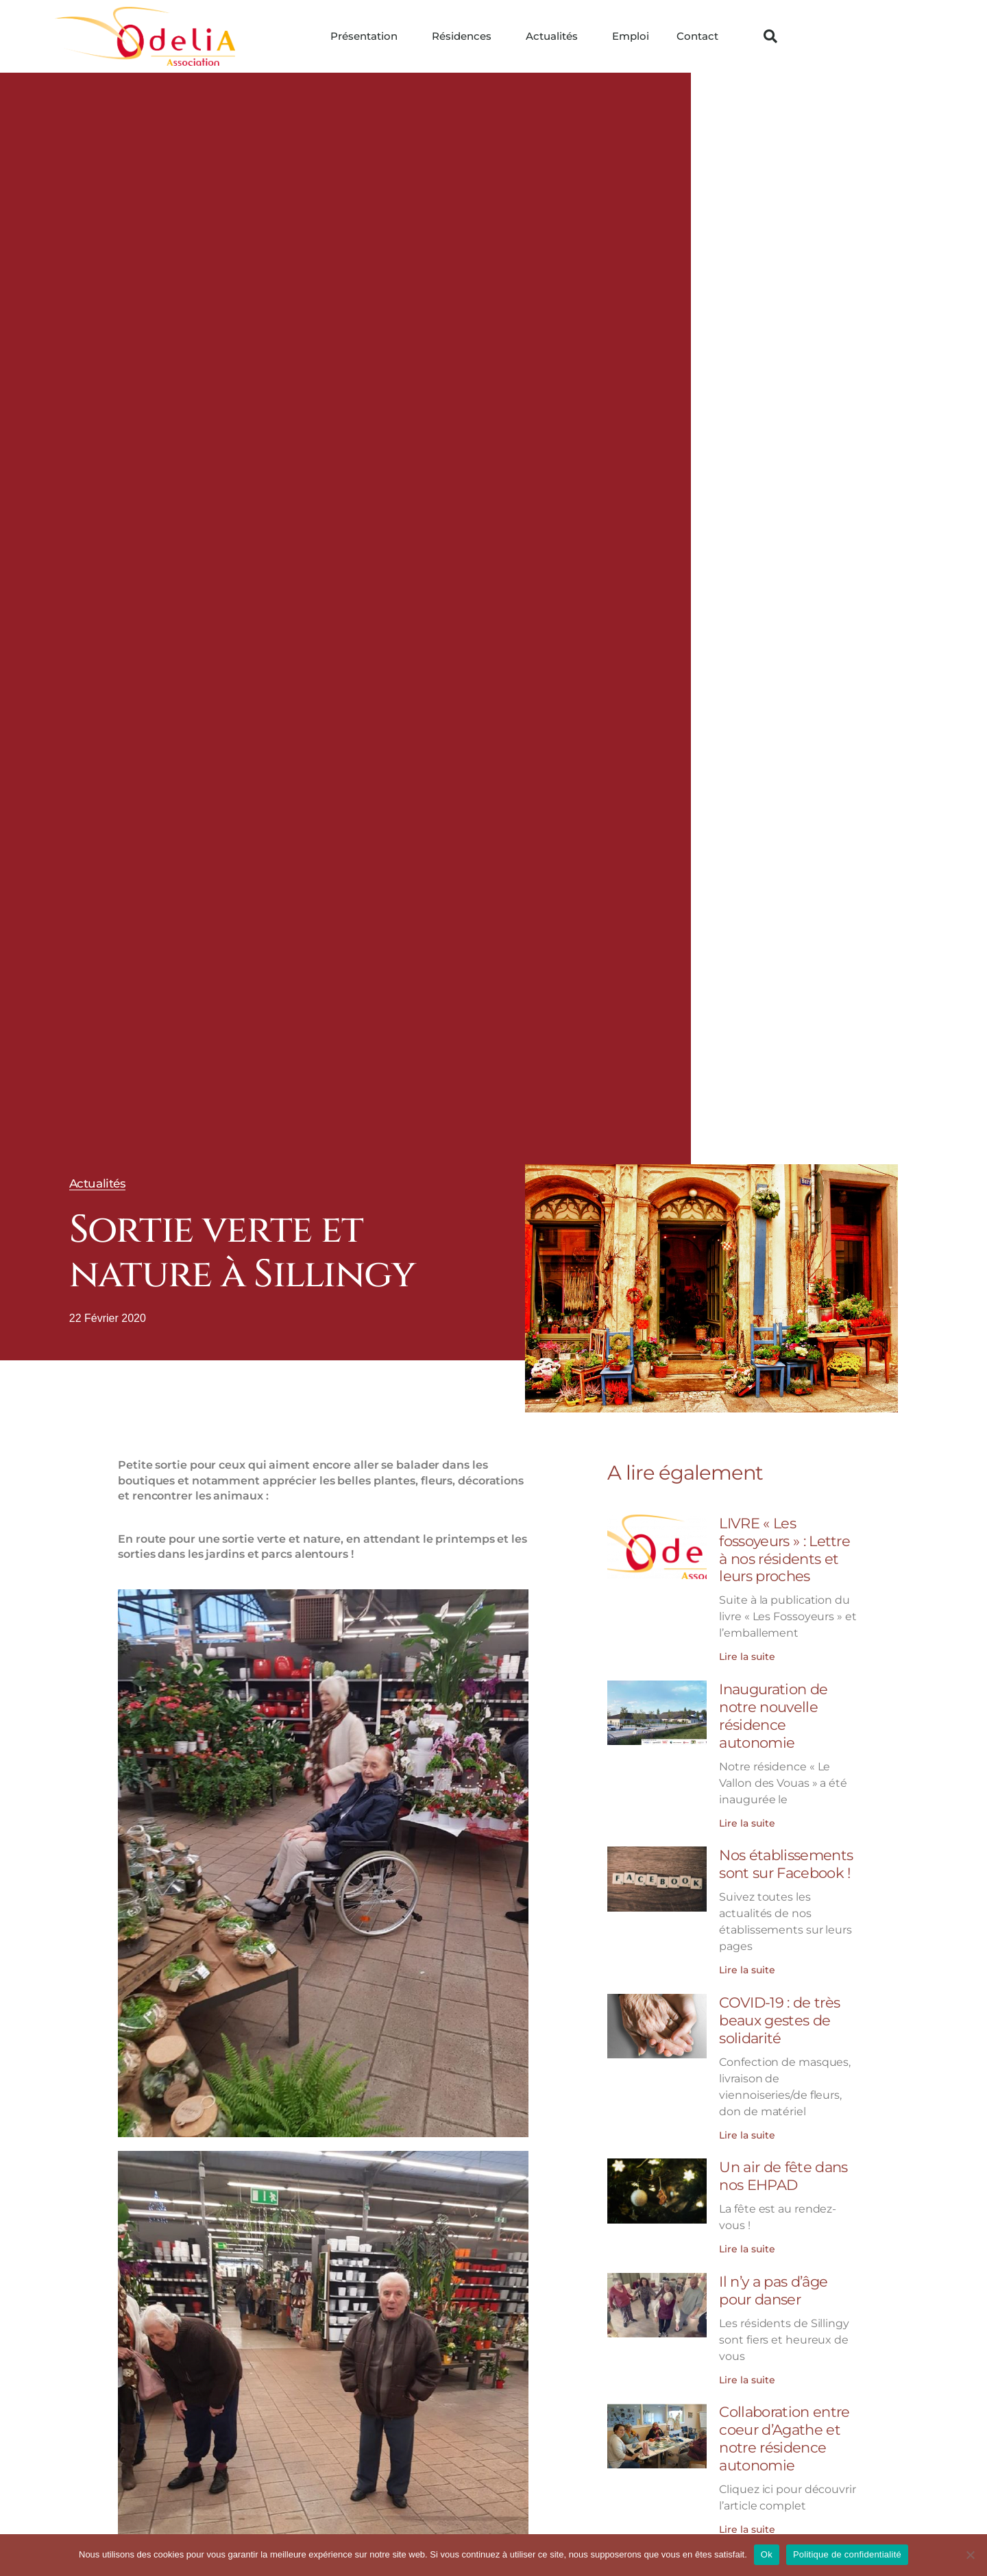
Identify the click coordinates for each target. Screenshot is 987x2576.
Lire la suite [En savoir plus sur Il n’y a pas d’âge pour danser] (747, 2369)
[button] (770, 36)
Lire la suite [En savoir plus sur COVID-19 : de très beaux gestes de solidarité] (747, 2127)
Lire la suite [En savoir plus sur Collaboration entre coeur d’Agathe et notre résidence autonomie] (747, 2517)
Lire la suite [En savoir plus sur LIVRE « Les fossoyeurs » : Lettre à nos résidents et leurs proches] (747, 1654)
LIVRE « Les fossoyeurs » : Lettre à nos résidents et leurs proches (784, 1549)
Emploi (630, 36)
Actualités (555, 36)
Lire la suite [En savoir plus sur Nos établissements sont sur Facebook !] (747, 1964)
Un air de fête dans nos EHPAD (783, 2168)
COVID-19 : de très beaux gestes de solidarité (779, 2013)
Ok (766, 2554)
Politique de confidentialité (847, 2554)
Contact (697, 36)
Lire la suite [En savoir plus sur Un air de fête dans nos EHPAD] (747, 2240)
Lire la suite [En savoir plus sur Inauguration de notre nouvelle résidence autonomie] (747, 1818)
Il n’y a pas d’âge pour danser (773, 2281)
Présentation (367, 36)
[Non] (970, 2555)
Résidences (465, 36)
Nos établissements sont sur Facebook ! (786, 1859)
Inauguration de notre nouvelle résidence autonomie (773, 1712)
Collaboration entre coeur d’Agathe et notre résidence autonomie (784, 2428)
